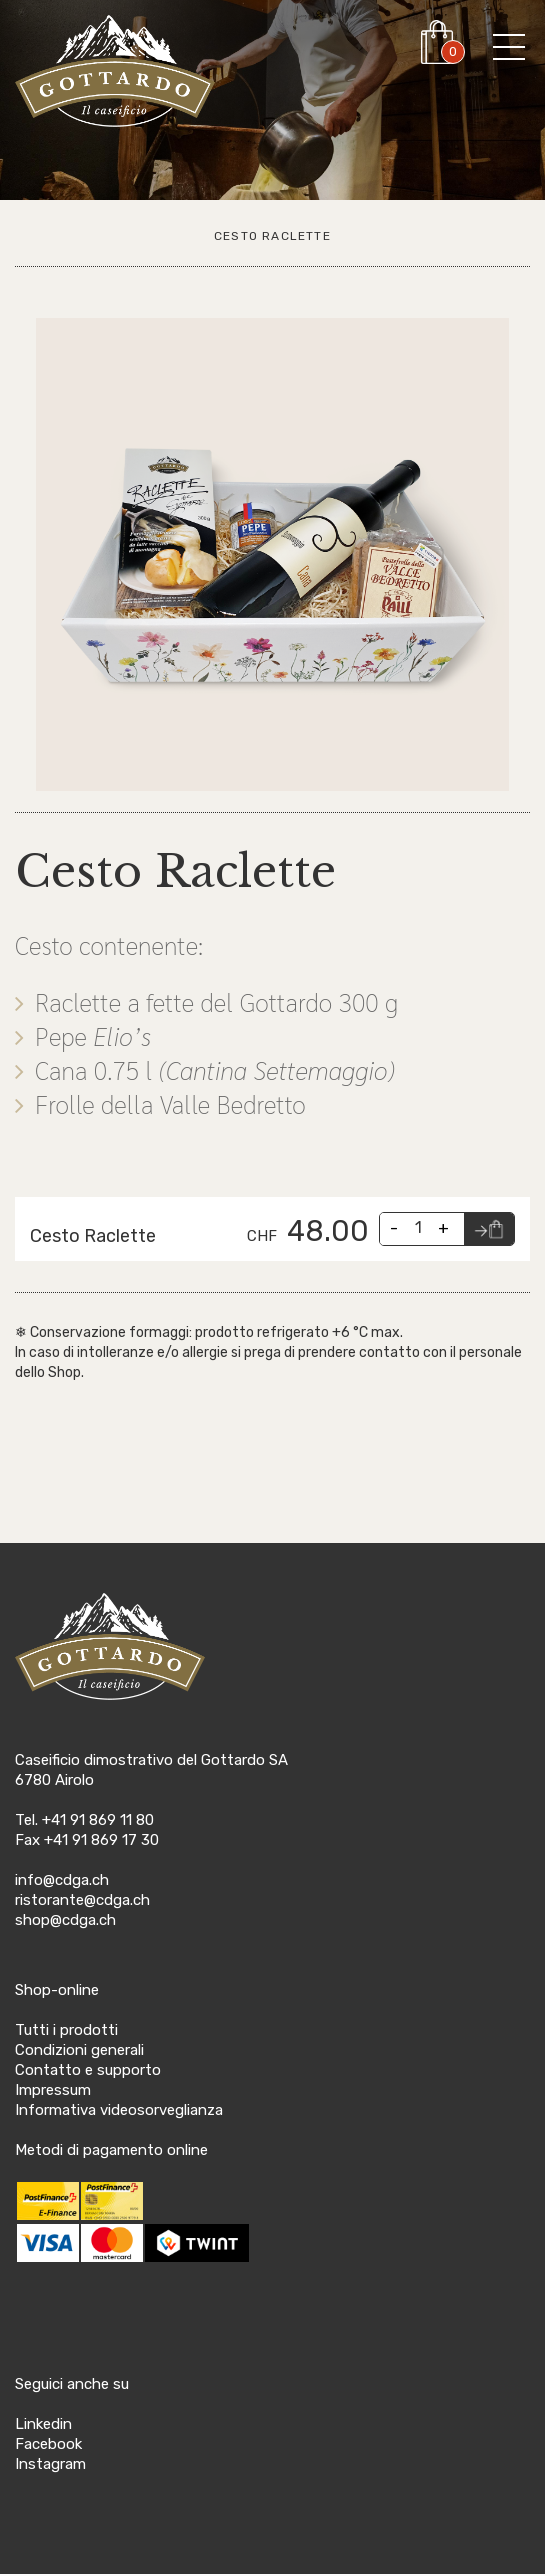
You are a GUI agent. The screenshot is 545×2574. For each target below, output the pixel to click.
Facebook (48, 2444)
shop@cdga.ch (65, 1920)
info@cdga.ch (62, 1880)
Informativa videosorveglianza (119, 2110)
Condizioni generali (79, 2050)
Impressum (53, 2090)
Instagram (50, 2464)
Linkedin (43, 2424)
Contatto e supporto (88, 2070)
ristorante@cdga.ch (82, 1900)
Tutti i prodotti (66, 2030)
